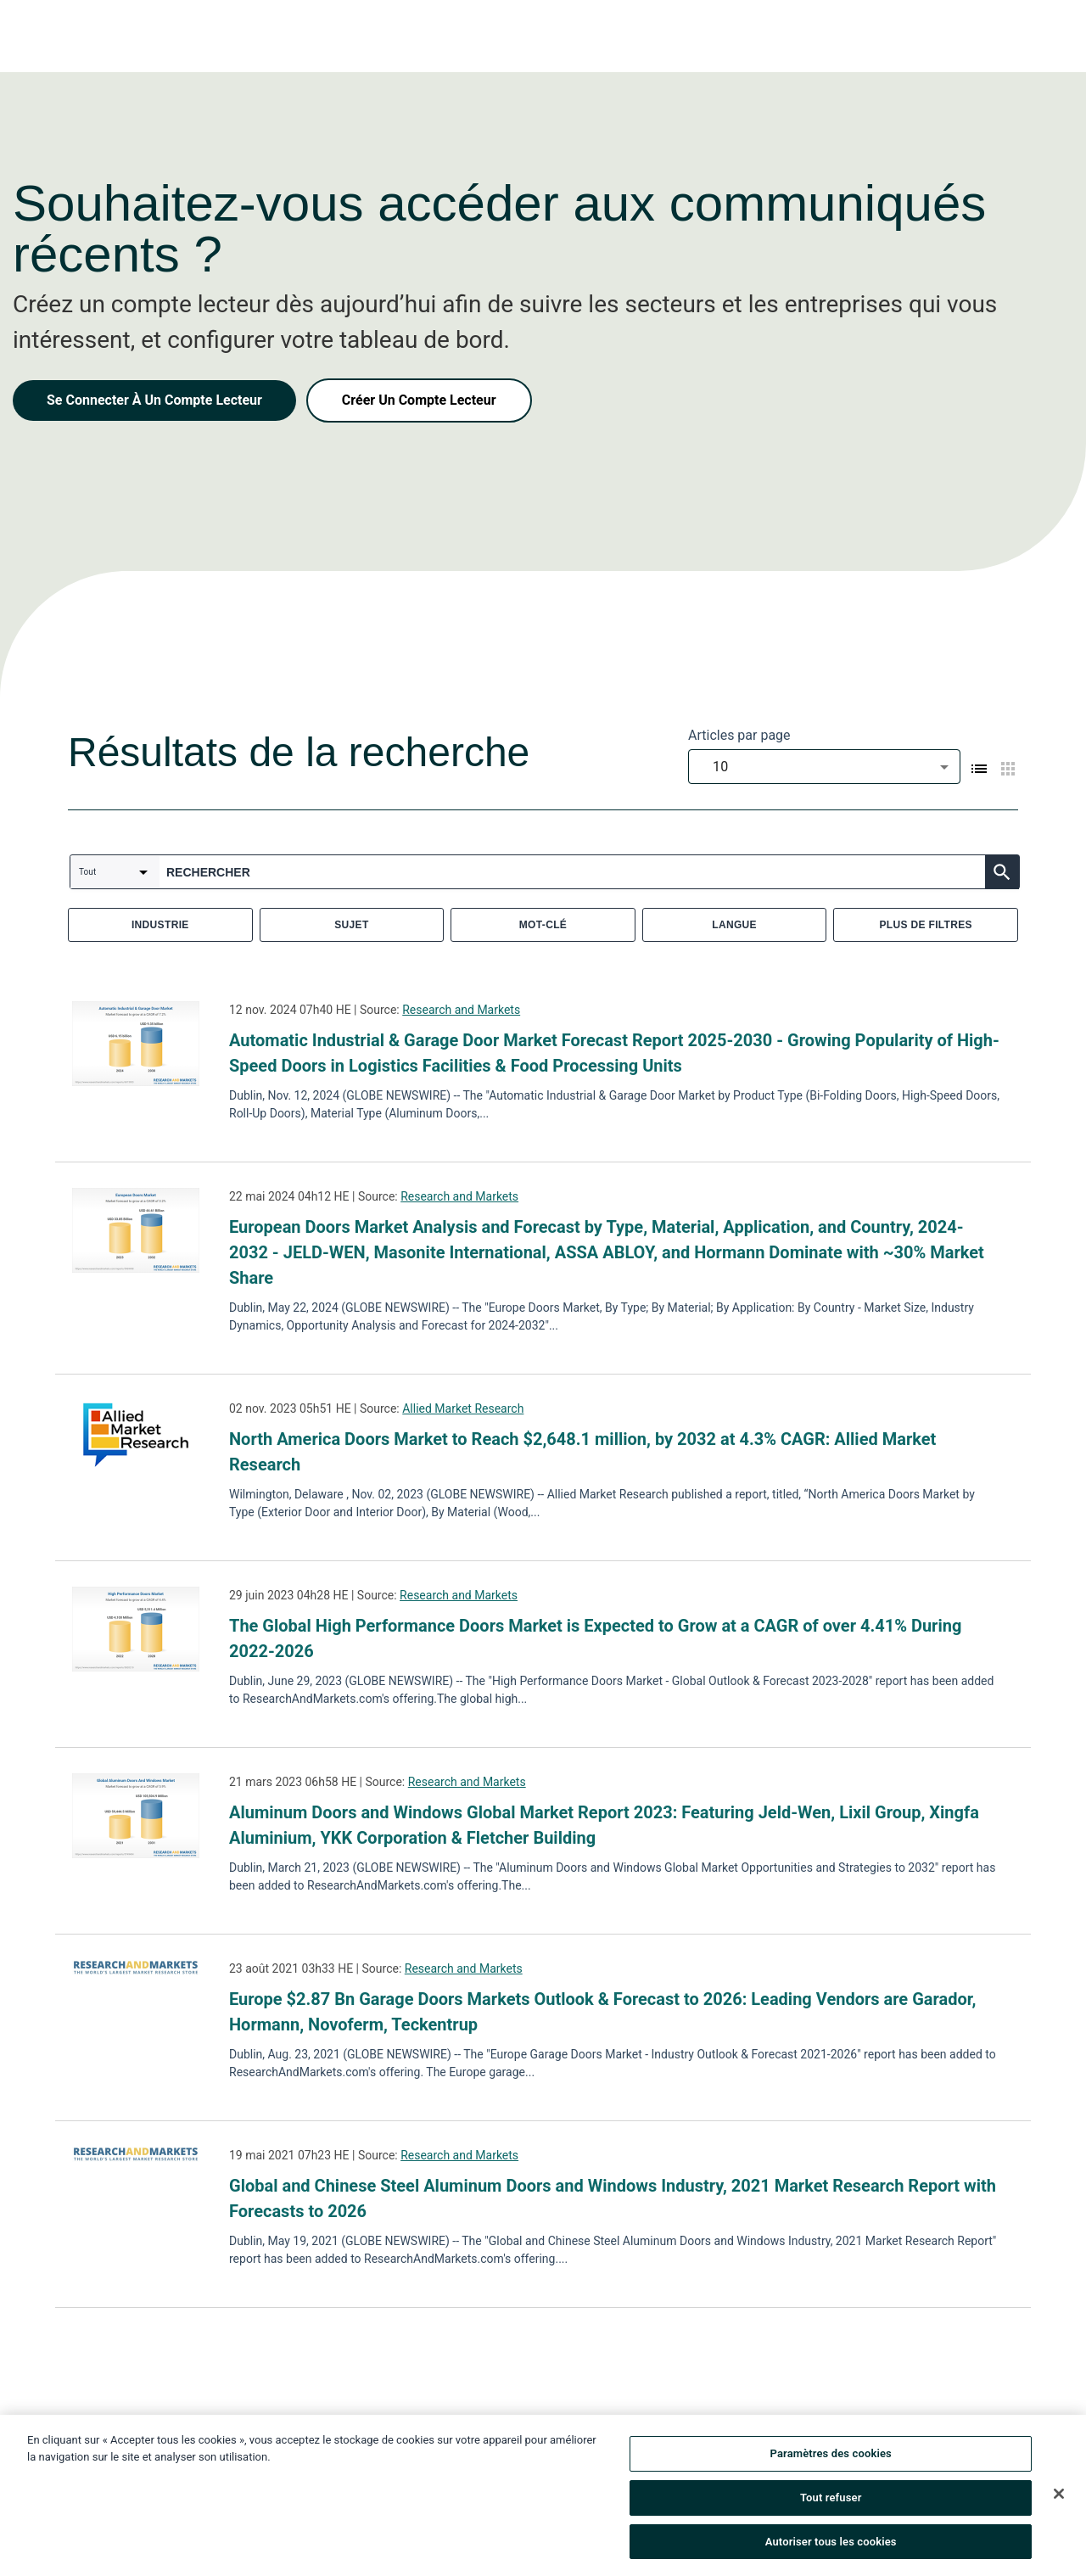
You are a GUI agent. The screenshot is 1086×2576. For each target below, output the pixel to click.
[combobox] (824, 766)
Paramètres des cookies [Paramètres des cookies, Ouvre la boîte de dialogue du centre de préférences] (831, 2457)
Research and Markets (461, 1009)
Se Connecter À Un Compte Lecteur (154, 400)
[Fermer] (1059, 2498)
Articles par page (739, 735)
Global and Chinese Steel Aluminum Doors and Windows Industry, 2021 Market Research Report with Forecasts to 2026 (612, 2198)
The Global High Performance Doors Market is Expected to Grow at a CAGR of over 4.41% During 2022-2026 (595, 1638)
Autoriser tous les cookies (831, 2546)
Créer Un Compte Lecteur (419, 400)
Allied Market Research (462, 1408)
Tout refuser (831, 2501)
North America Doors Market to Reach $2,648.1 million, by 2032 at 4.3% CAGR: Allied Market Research (582, 1452)
